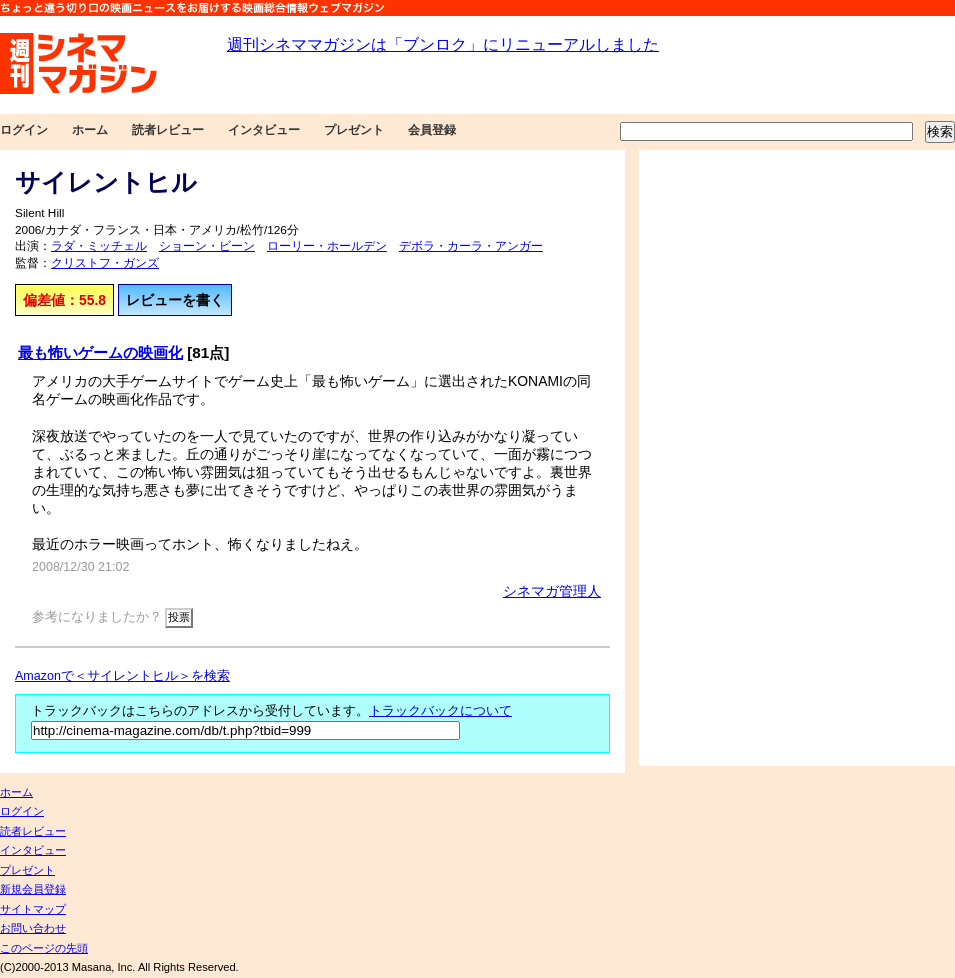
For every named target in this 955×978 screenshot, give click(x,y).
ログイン (24, 130)
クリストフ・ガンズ (105, 263)
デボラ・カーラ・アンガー (471, 246)
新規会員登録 (33, 889)
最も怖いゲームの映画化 (100, 352)
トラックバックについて (440, 711)
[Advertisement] (744, 458)
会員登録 (432, 130)
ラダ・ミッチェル (99, 246)
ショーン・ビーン (207, 246)
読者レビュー (168, 130)
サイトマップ (33, 909)
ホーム (90, 130)
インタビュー (264, 130)
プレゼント (354, 130)
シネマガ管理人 (552, 591)
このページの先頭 (44, 948)
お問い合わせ (33, 928)
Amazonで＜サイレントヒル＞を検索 (122, 676)
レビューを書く (175, 300)
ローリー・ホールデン (327, 246)
